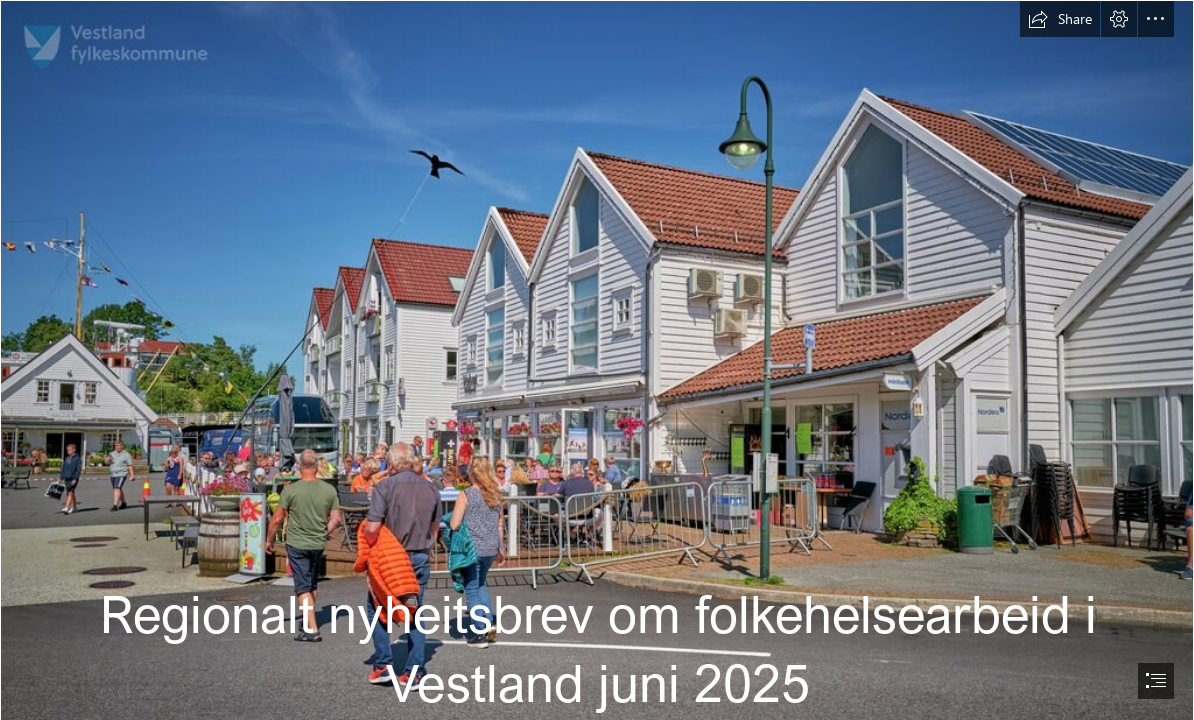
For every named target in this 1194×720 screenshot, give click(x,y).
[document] (597, 360)
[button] (1060, 19)
